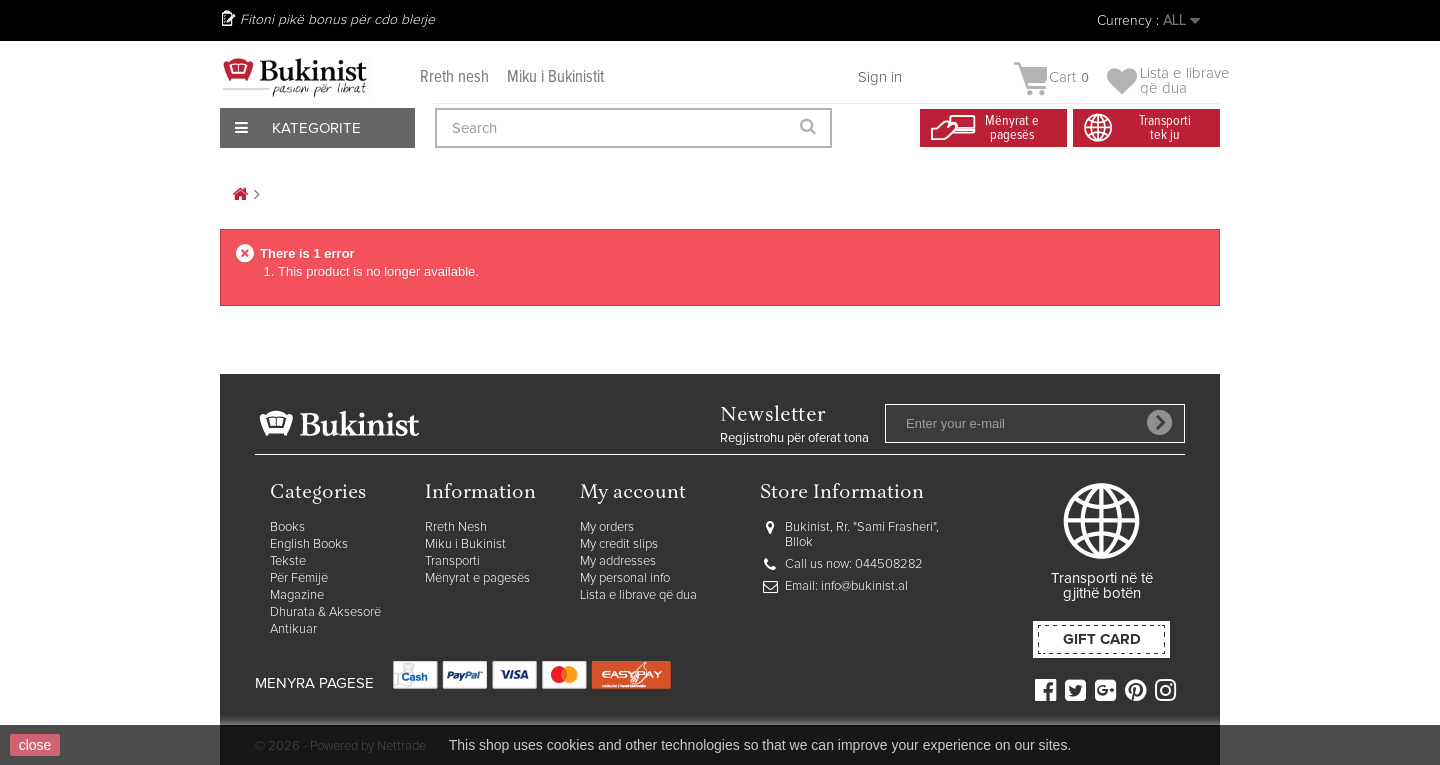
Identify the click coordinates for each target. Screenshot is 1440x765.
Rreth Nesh (456, 527)
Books (287, 527)
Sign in (880, 77)
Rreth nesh (454, 77)
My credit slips (619, 544)
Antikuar (293, 629)
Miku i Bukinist (465, 544)
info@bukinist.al (864, 586)
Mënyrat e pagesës (477, 578)
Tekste (288, 561)
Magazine (297, 595)
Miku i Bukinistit (555, 77)
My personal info (625, 578)
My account (633, 493)
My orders (607, 527)
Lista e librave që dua (638, 595)
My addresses (618, 561)
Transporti (452, 561)
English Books (309, 544)
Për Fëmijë (299, 578)
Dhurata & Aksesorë (325, 612)
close (35, 745)
